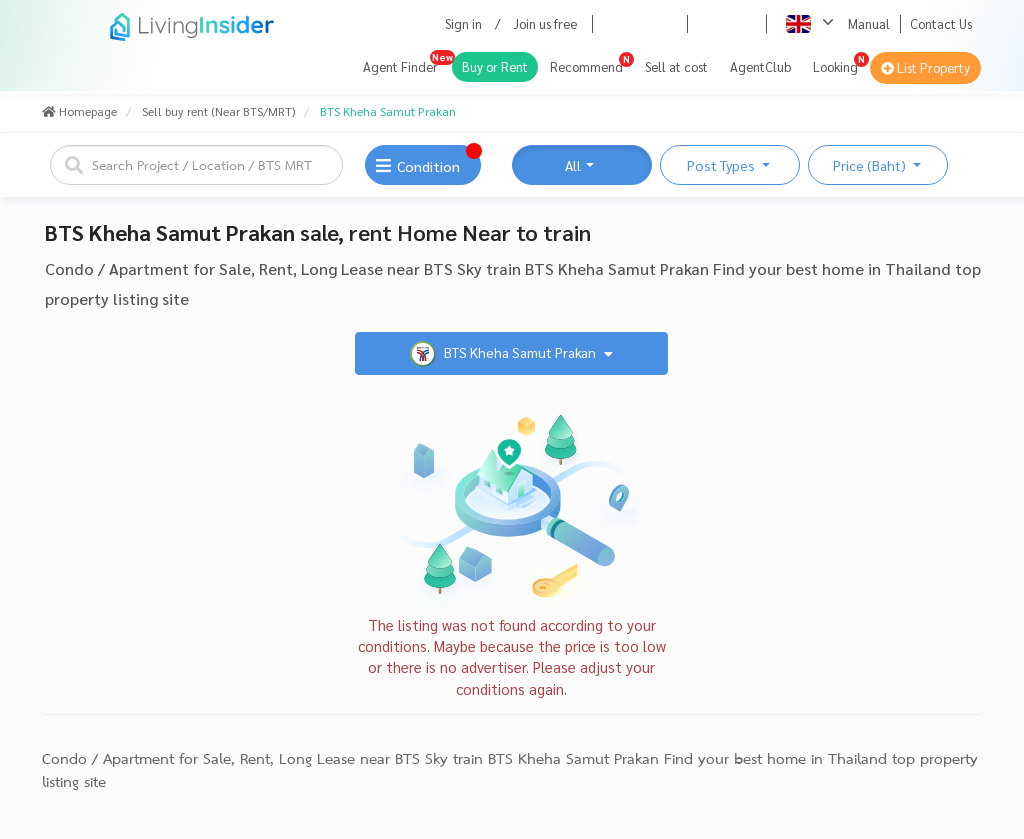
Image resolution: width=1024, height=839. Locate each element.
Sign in (463, 23)
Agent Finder (400, 66)
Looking (835, 66)
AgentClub (760, 66)
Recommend (586, 66)
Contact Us (941, 23)
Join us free (545, 23)
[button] (705, 24)
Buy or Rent (495, 66)
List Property (925, 67)
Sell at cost (676, 66)
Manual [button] (869, 23)
